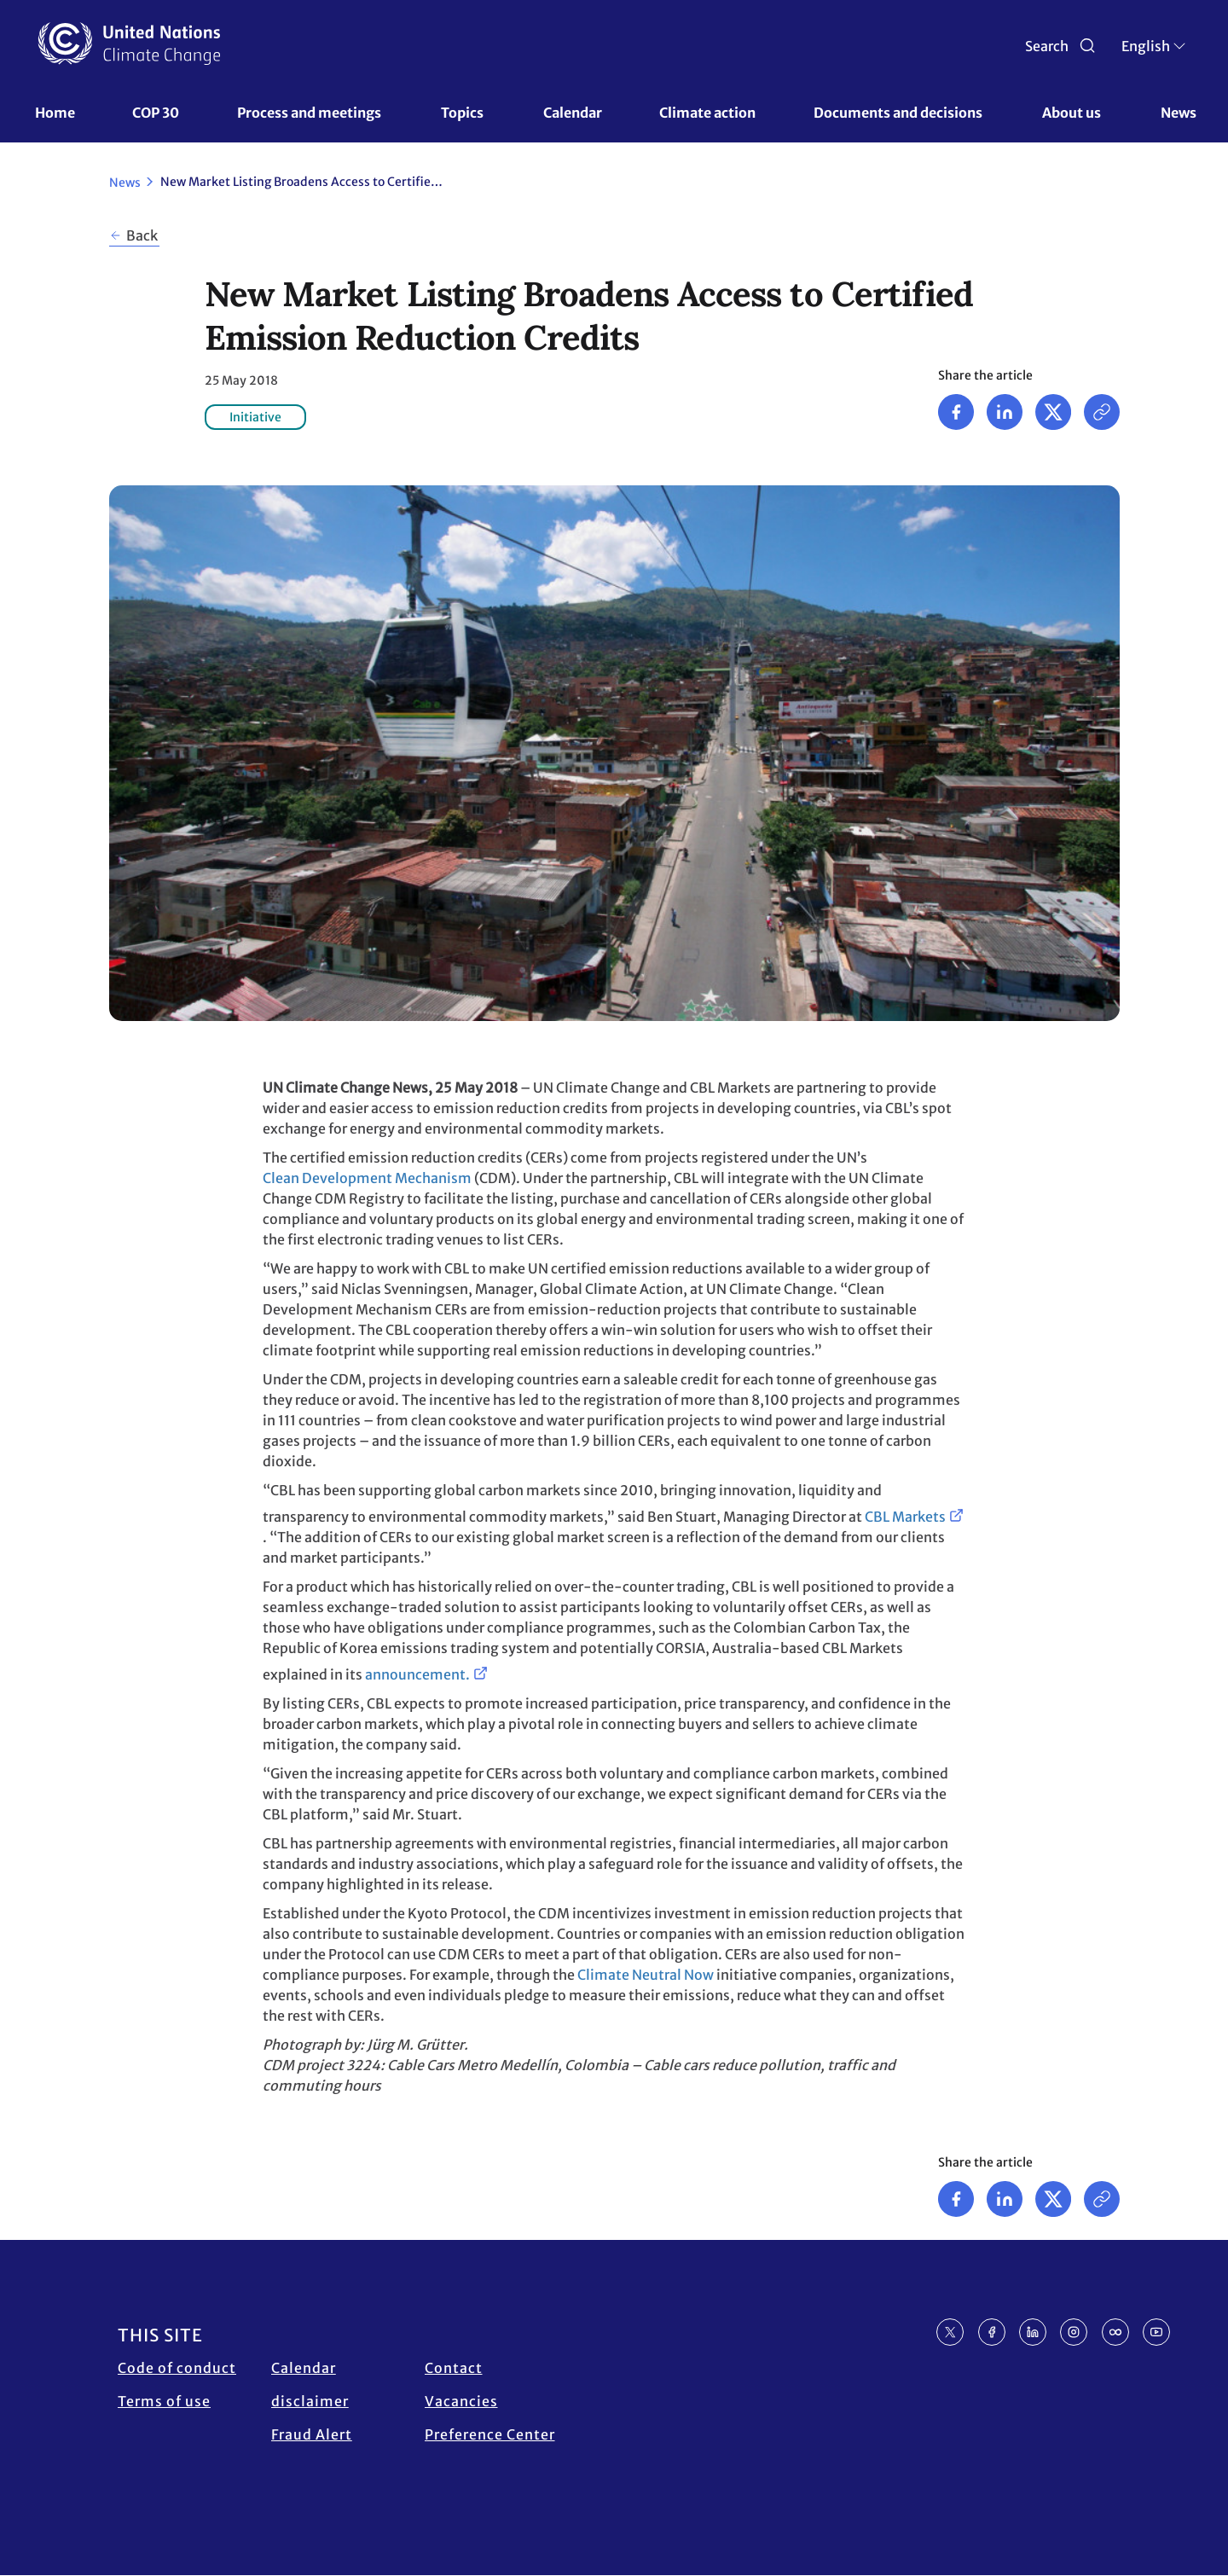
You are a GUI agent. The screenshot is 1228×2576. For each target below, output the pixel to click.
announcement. (417, 1674)
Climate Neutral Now (645, 1974)
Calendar (572, 112)
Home (55, 112)
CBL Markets (905, 1516)
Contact (454, 2367)
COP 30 (155, 112)
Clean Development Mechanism (367, 1177)
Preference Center (490, 2434)
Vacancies (461, 2401)
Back (142, 235)
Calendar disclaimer (310, 2384)
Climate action (707, 112)
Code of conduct (177, 2367)
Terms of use (164, 2401)
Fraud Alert (311, 2434)
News (1178, 112)
